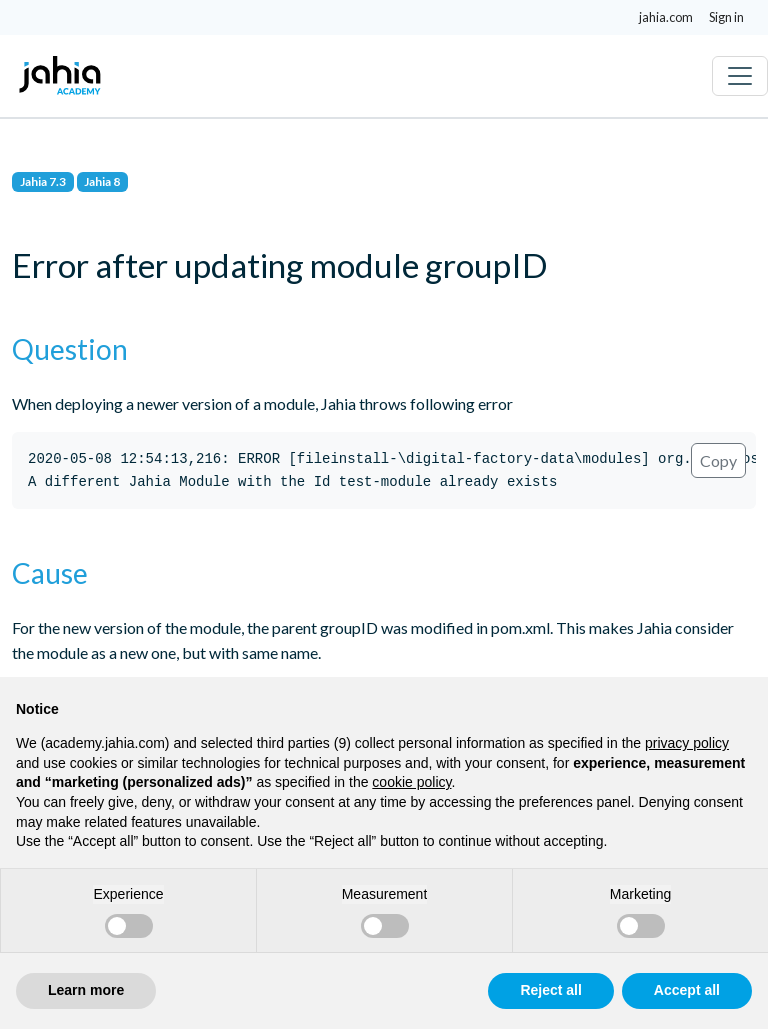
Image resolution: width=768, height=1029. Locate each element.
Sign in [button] (726, 17)
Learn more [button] (86, 990)
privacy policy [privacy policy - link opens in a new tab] (687, 743)
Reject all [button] (550, 990)
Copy (718, 460)
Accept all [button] (687, 990)
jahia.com (666, 17)
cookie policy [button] (411, 782)
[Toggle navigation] (740, 76)
